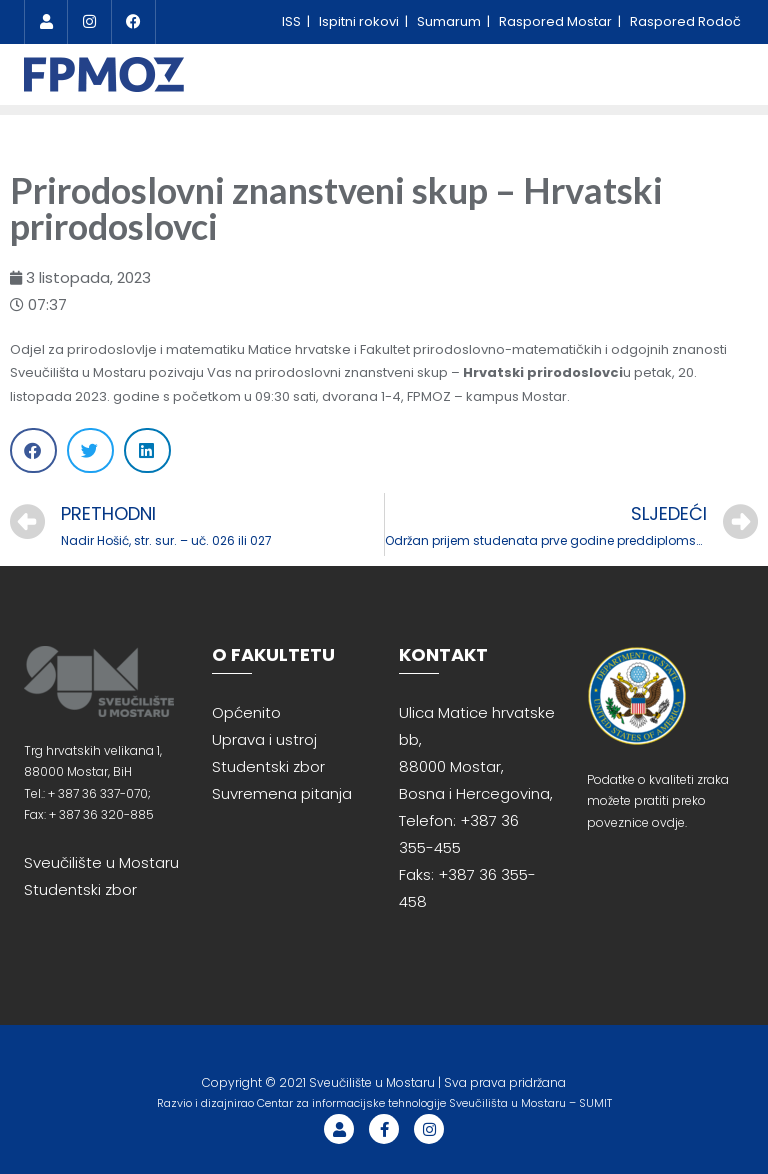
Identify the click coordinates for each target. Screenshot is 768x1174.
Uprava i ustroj (264, 739)
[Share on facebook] (33, 450)
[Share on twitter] (90, 450)
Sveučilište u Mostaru (101, 862)
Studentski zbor (80, 889)
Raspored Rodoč (685, 21)
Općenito (246, 712)
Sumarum (450, 21)
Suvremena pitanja (282, 793)
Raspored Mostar (557, 21)
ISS (293, 21)
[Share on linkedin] (147, 450)
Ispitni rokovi (360, 21)
